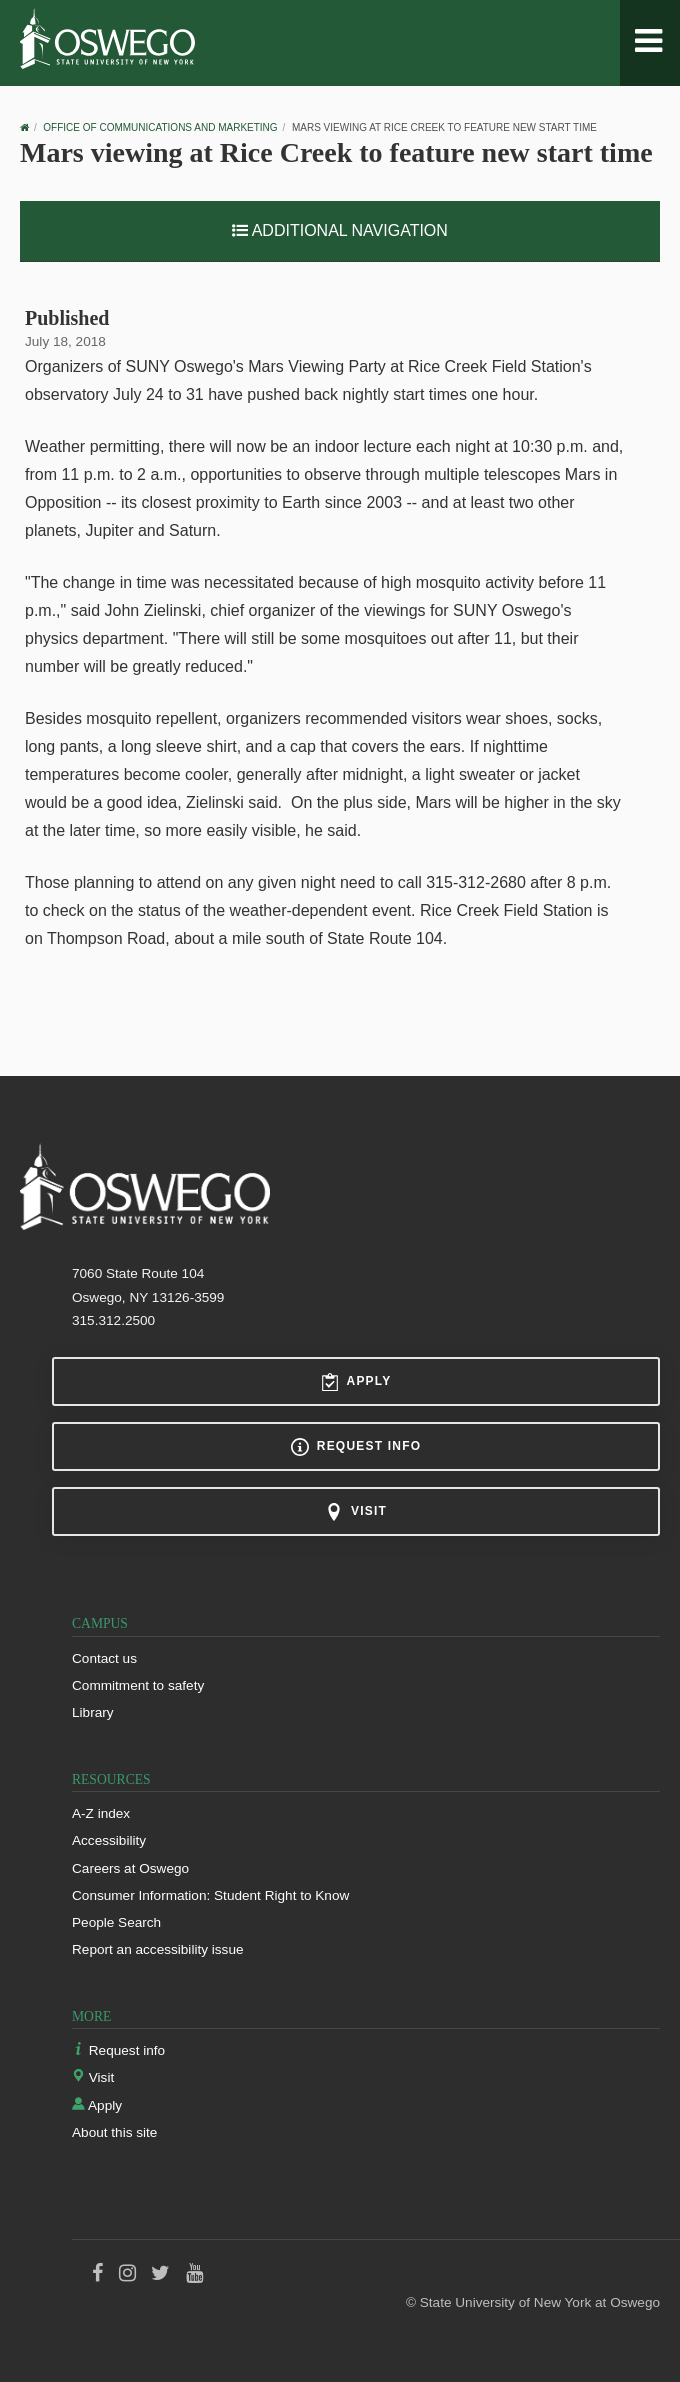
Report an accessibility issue (158, 1949)
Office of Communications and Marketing (160, 127)
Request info (356, 1447)
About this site (114, 2132)
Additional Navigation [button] (340, 230)
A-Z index (101, 1813)
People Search (116, 1922)
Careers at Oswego (130, 1868)
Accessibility (109, 1840)
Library (93, 1712)
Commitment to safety (138, 1685)
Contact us (104, 1658)
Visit (356, 1512)
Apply (356, 1382)
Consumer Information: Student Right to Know (210, 1895)
